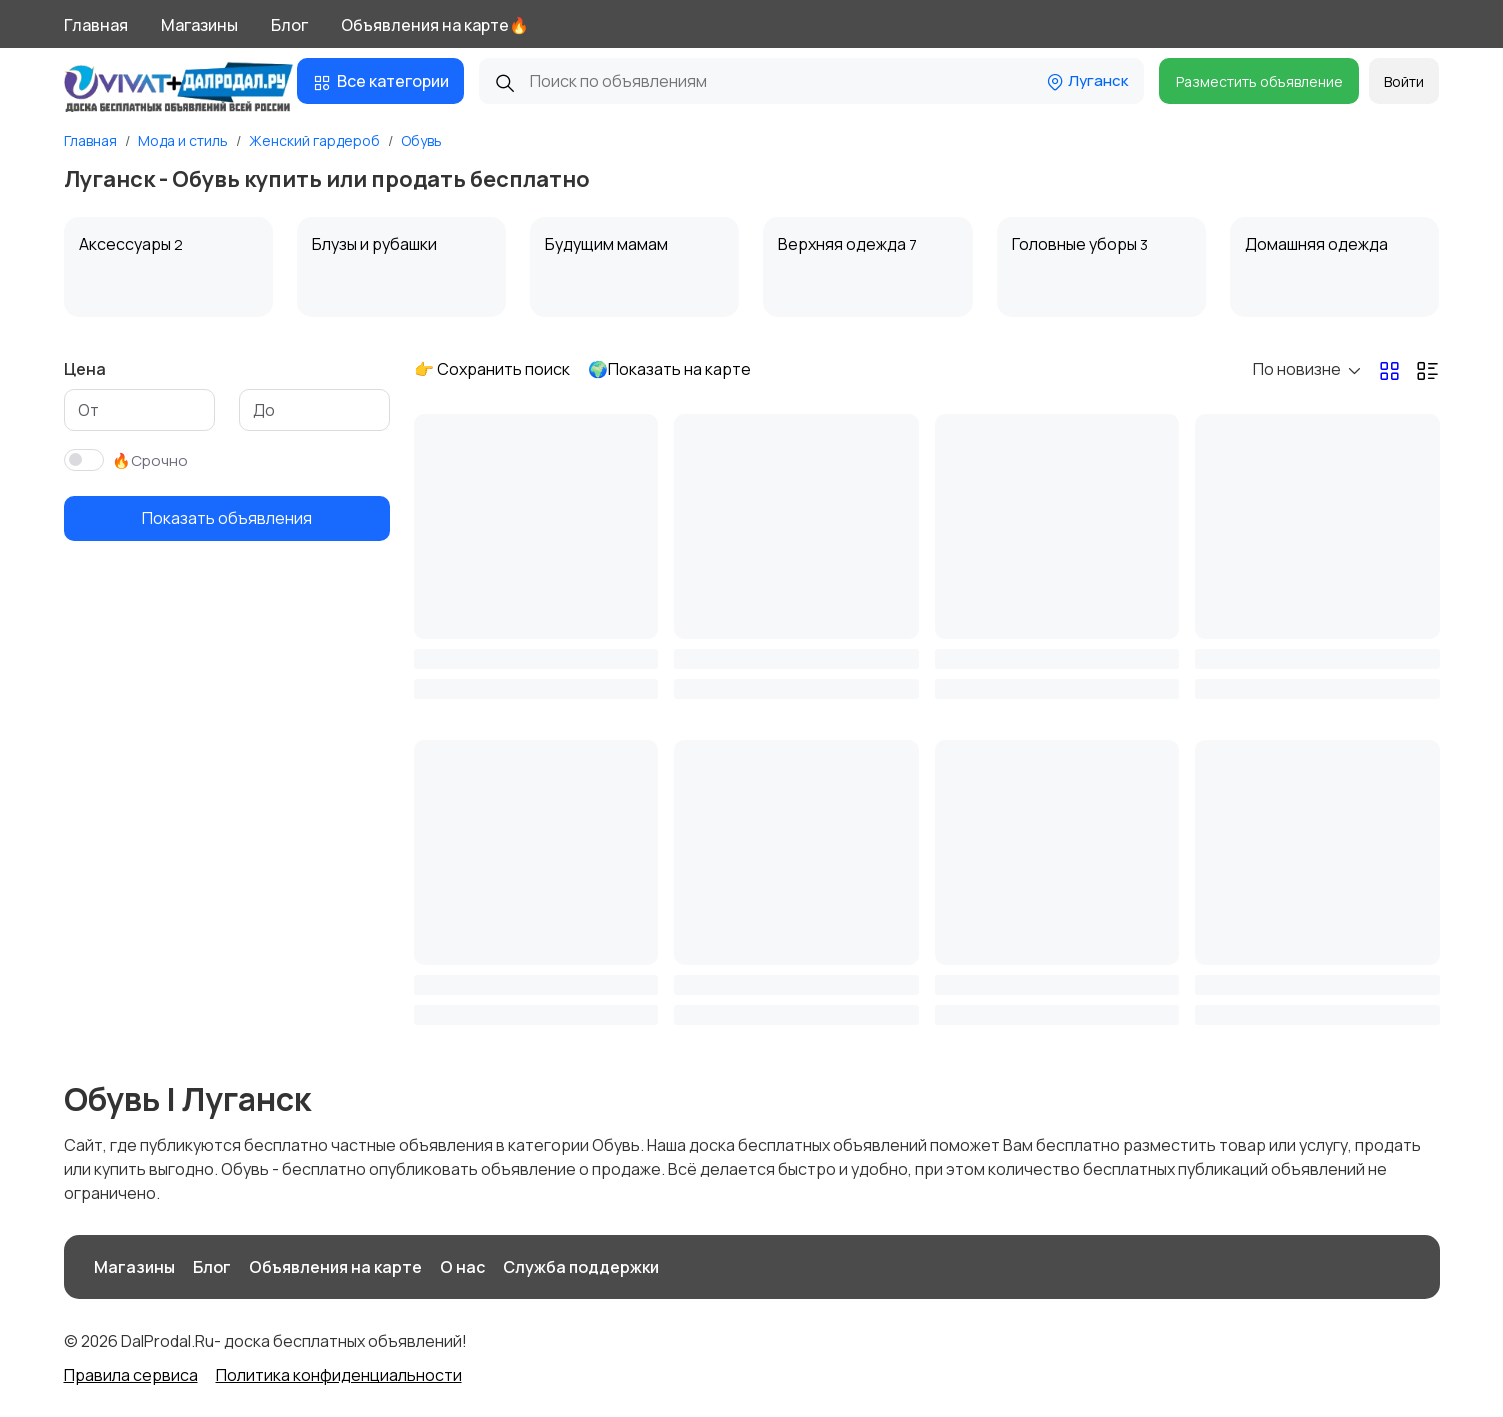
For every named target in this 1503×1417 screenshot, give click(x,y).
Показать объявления (227, 518)
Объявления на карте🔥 (435, 25)
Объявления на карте (335, 1267)
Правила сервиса (131, 1375)
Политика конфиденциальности (339, 1375)
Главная (96, 25)
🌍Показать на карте (669, 369)
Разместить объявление (1259, 81)
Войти (1404, 81)
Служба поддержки (581, 1267)
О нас (462, 1267)
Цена (85, 369)
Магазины (199, 25)
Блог (289, 25)
